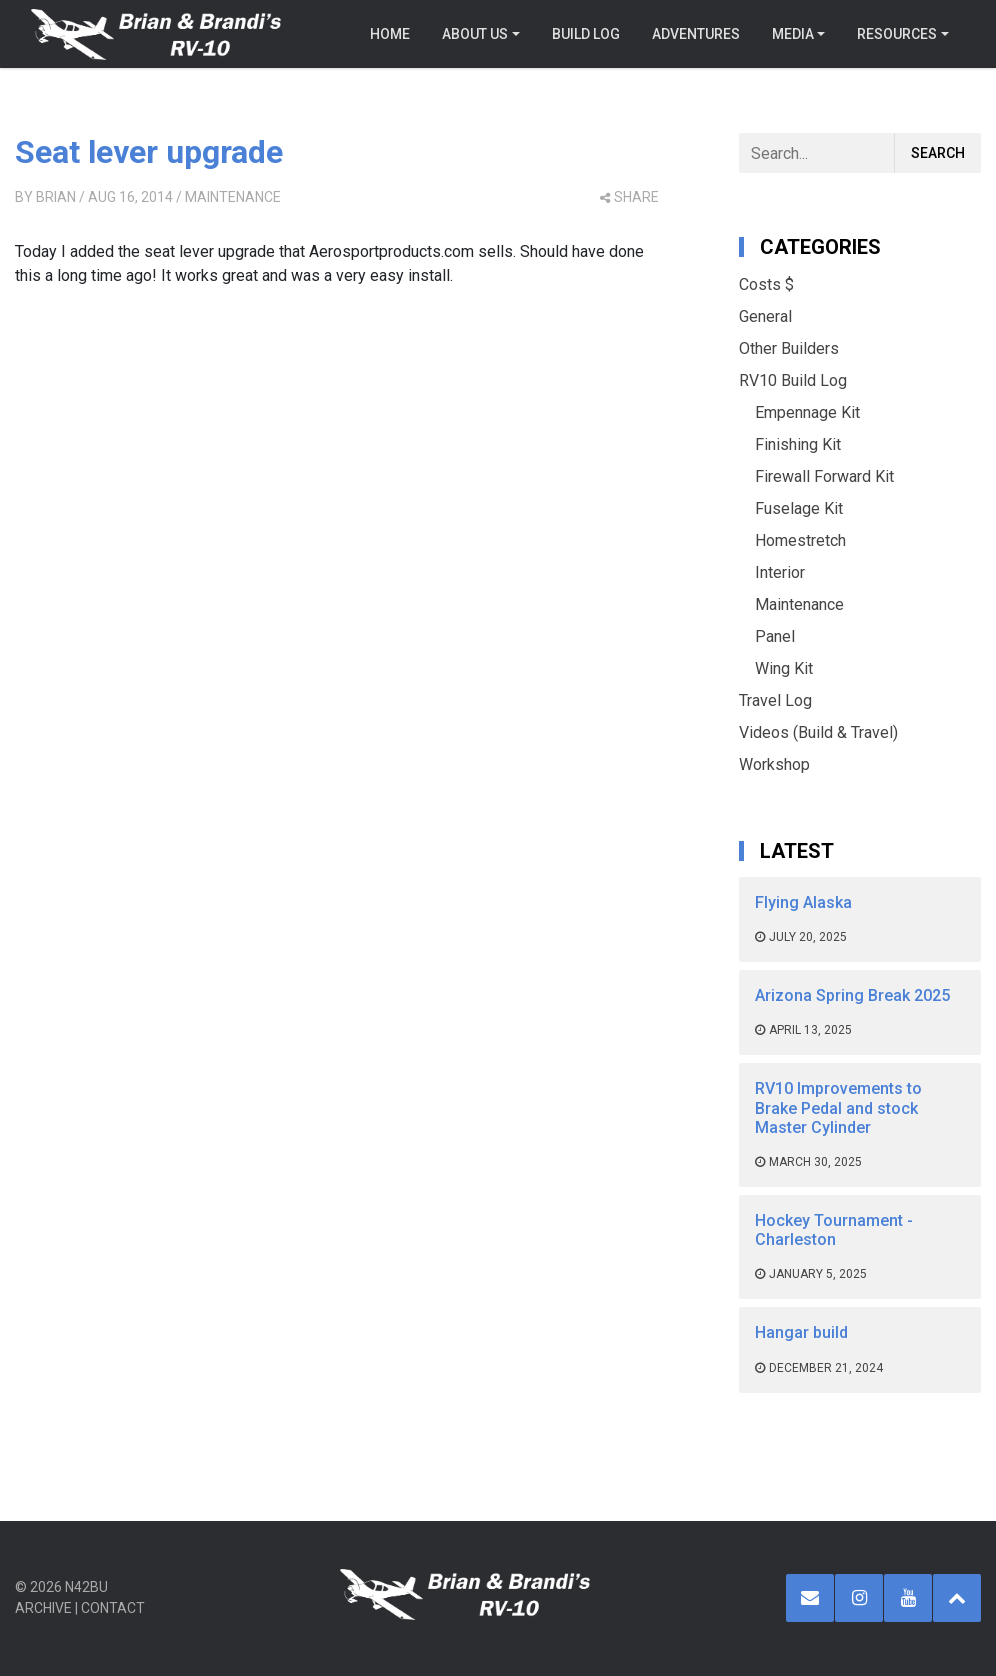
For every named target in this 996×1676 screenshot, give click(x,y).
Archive (43, 1608)
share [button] (629, 197)
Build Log (586, 34)
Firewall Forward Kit (824, 476)
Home (390, 34)
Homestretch (800, 540)
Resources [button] (897, 34)
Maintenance (233, 197)
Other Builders (789, 348)
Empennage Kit (807, 412)
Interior (780, 572)
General (765, 316)
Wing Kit (784, 668)
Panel (775, 636)
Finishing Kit (798, 444)
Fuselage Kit (799, 508)
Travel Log (775, 700)
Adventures (696, 34)
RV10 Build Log (793, 380)
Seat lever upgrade (149, 152)
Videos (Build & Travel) (818, 732)
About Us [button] (475, 34)
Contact (113, 1608)
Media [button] (793, 34)
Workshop (774, 764)
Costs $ (766, 284)
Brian (56, 197)
